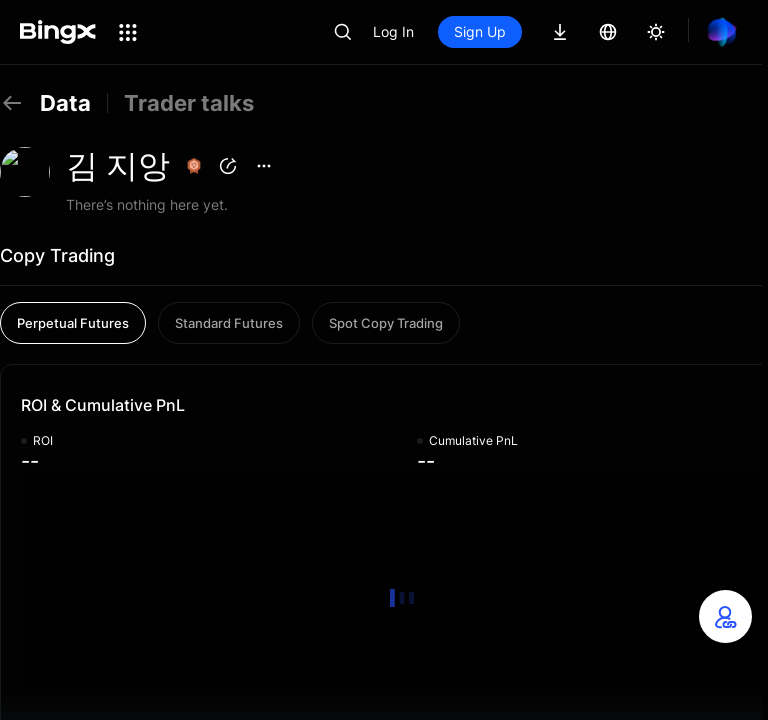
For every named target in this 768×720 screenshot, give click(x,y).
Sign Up (480, 31)
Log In (393, 31)
